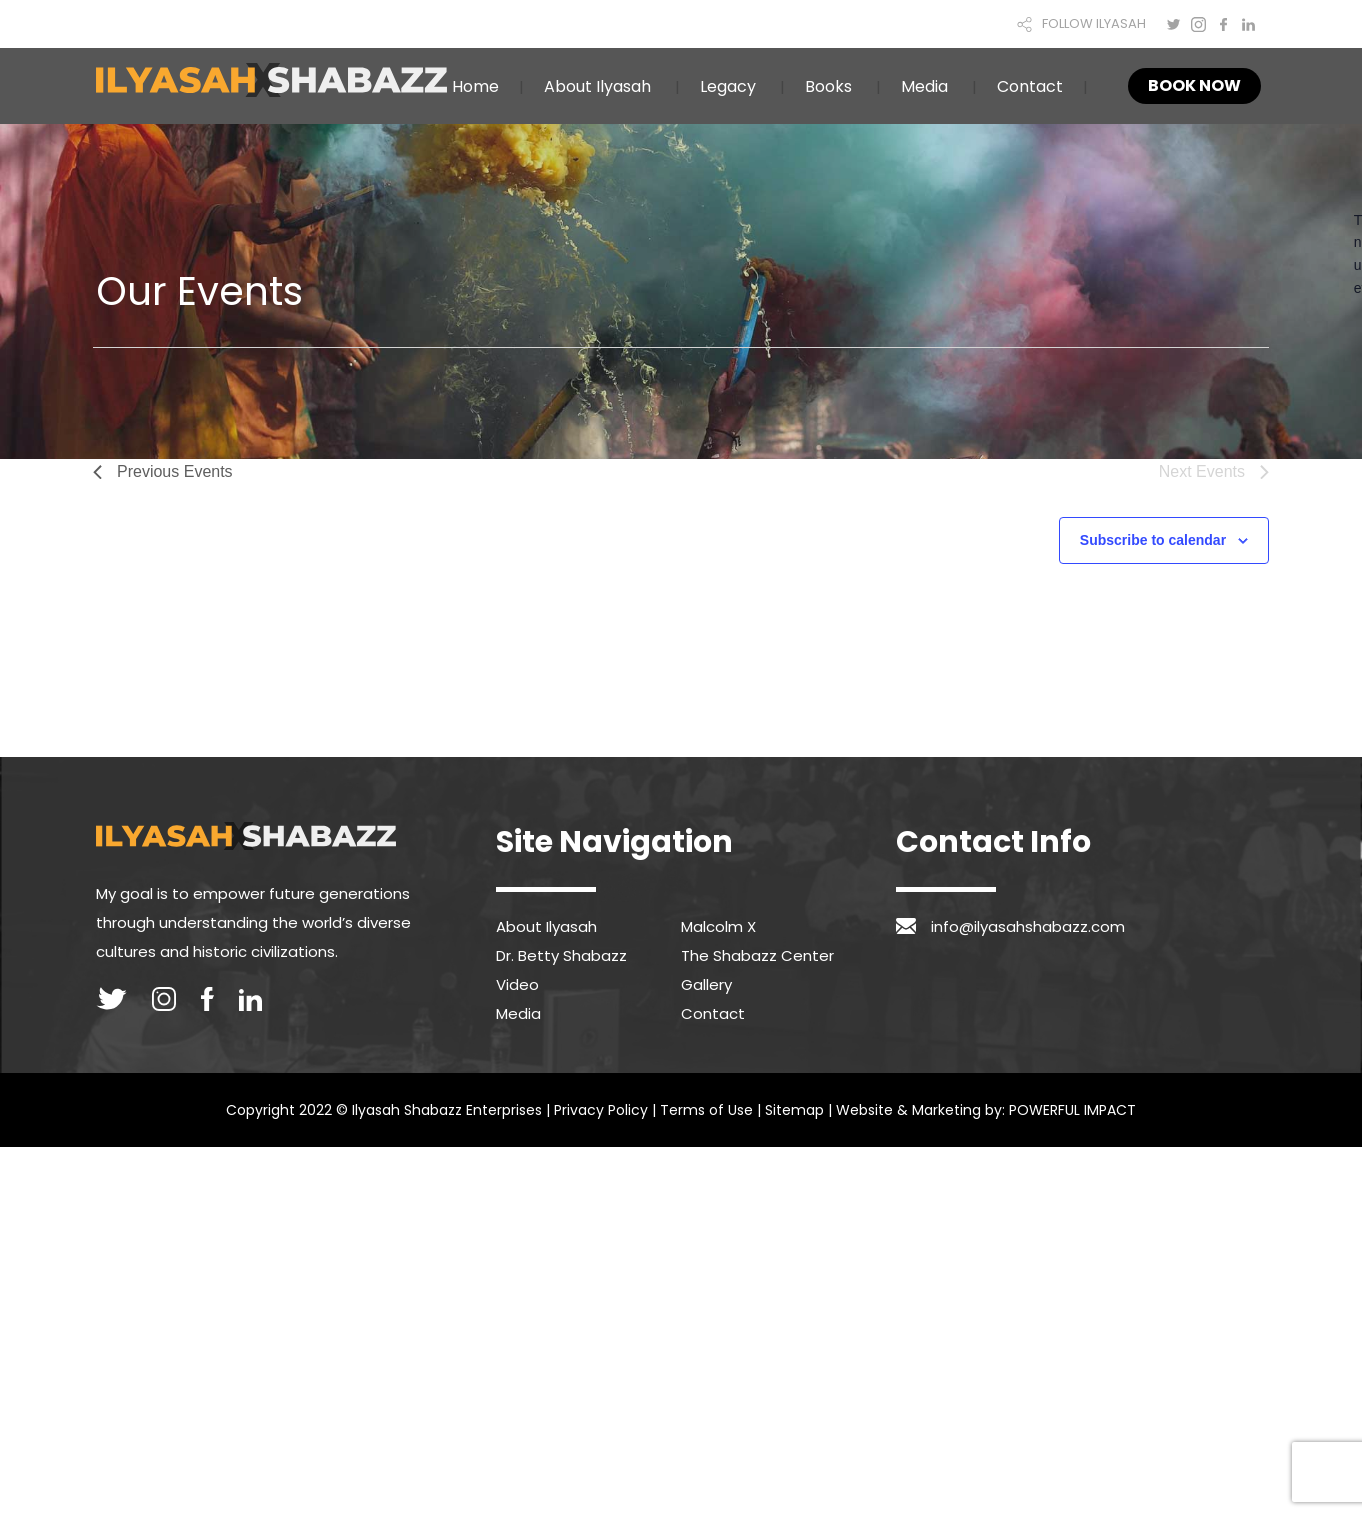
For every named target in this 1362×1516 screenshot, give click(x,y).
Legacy (728, 86)
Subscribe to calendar (1153, 540)
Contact (1030, 86)
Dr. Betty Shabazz (561, 955)
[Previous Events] (163, 472)
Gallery (706, 984)
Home (475, 86)
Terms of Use (706, 1110)
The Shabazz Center (757, 955)
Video (517, 984)
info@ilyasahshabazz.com (1028, 926)
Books (828, 86)
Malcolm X (718, 926)
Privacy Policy (601, 1110)
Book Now (1194, 85)
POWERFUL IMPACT (1072, 1110)
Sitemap (794, 1110)
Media (924, 86)
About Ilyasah (597, 86)
